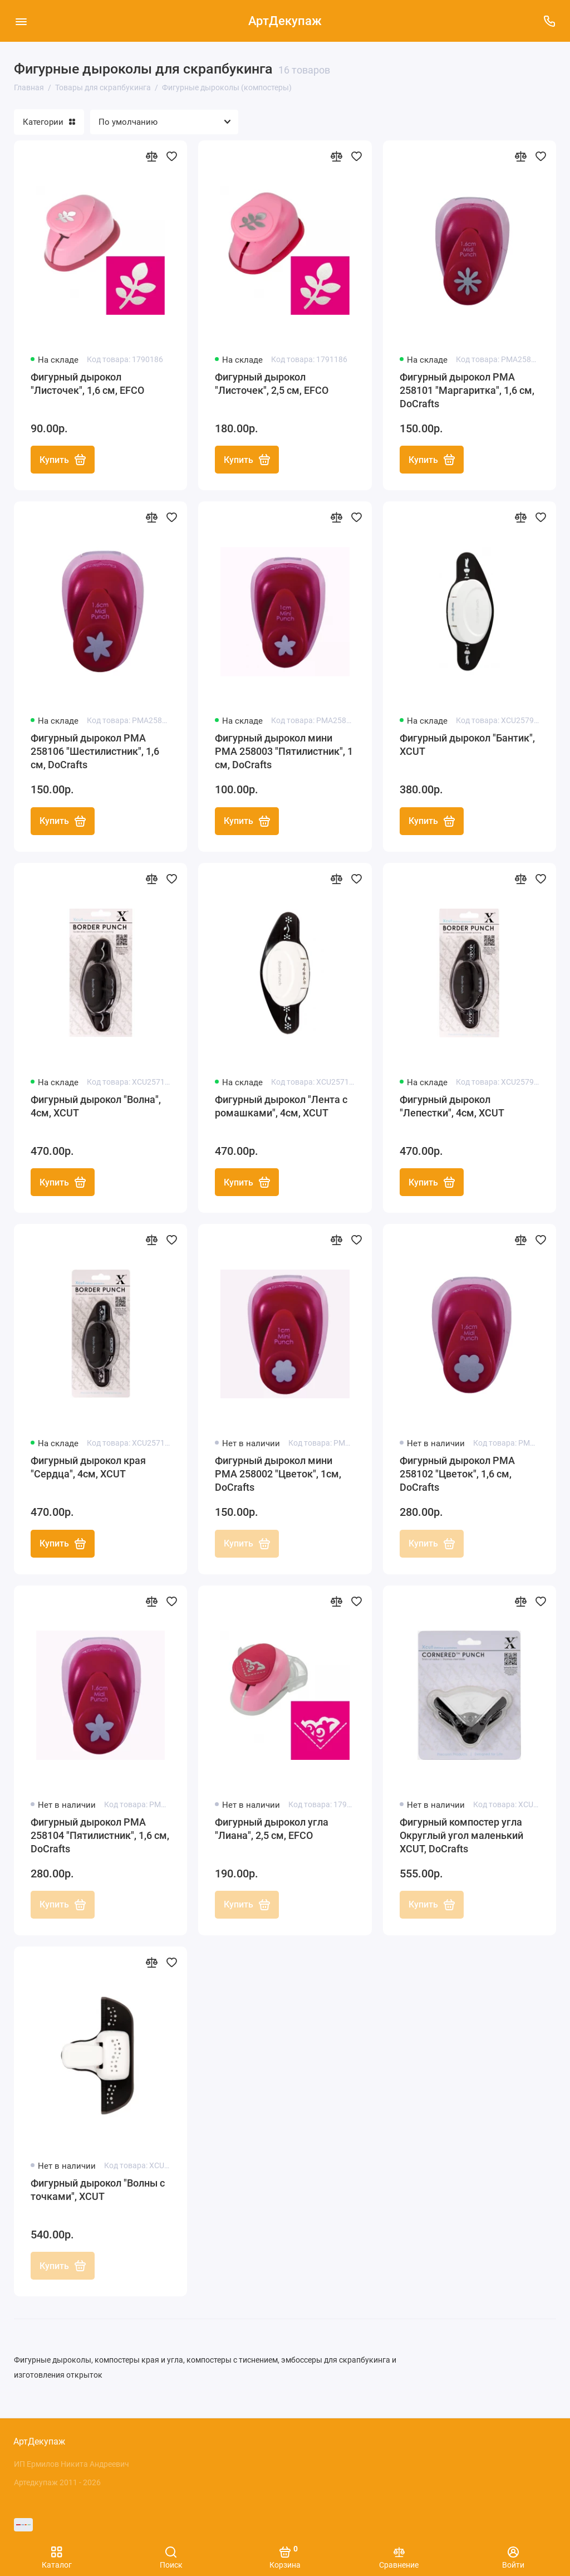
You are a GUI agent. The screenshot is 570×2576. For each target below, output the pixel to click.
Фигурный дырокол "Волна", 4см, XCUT (96, 1106)
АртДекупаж (285, 21)
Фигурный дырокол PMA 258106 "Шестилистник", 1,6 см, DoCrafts (95, 752)
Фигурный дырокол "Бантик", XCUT (467, 745)
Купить (63, 460)
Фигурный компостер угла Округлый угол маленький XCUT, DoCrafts (461, 1836)
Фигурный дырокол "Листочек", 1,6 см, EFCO (87, 383)
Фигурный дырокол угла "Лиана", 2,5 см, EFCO (271, 1829)
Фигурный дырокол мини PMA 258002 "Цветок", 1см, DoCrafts (278, 1475)
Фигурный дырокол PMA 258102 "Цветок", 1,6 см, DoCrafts (457, 1475)
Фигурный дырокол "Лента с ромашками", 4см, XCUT (281, 1106)
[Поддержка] (549, 21)
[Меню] (21, 21)
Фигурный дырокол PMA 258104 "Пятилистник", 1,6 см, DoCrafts (100, 1836)
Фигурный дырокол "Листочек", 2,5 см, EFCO (271, 383)
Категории (49, 122)
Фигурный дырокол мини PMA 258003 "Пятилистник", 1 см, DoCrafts (284, 752)
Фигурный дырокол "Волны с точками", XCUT (98, 2191)
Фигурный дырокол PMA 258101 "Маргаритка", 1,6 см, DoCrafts (467, 390)
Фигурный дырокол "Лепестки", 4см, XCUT (452, 1106)
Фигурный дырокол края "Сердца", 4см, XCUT (88, 1468)
